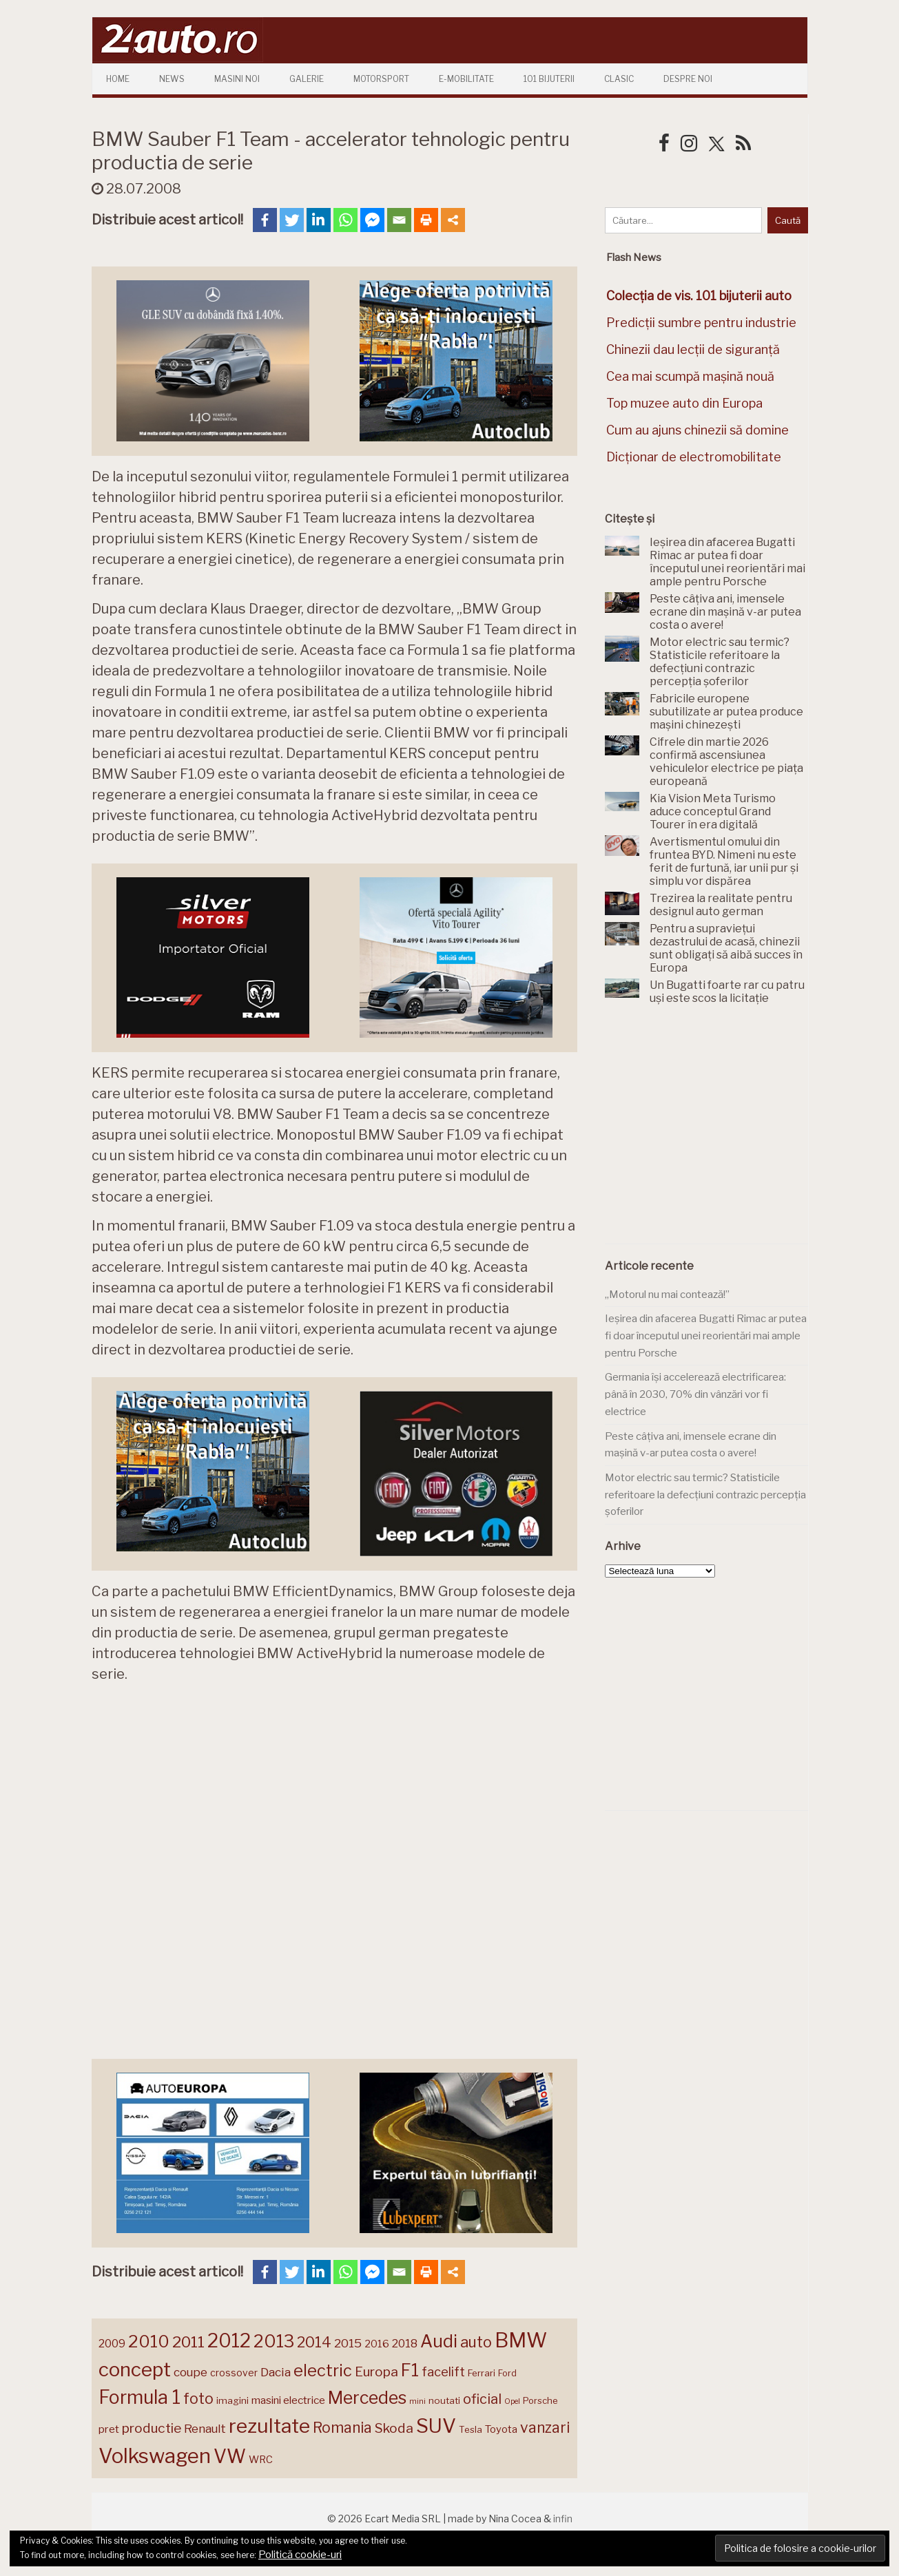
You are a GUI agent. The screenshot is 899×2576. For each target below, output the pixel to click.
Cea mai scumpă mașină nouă (690, 376)
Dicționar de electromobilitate (693, 457)
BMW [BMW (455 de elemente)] (521, 2340)
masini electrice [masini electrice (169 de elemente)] (288, 2400)
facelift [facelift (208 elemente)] (443, 2371)
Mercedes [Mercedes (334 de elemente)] (367, 2397)
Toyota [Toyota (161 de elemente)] (501, 2429)
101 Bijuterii (549, 79)
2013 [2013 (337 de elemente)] (274, 2341)
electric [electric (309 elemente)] (322, 2370)
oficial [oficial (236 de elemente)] (482, 2399)
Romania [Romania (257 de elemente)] (342, 2427)
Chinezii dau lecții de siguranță (693, 349)
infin (562, 2518)
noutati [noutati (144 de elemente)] (444, 2400)
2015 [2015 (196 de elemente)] (348, 2343)
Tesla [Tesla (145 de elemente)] (470, 2429)
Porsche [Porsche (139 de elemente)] (540, 2401)
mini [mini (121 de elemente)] (417, 2401)
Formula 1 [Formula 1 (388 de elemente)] (139, 2397)
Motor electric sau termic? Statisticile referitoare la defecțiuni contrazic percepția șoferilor (705, 1495)
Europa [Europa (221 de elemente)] (376, 2371)
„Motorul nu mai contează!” (667, 1294)
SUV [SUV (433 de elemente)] (436, 2426)
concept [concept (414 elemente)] (135, 2369)
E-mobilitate (466, 79)
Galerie (306, 79)
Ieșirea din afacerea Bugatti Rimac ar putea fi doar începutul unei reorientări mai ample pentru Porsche (706, 1335)
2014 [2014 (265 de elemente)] (314, 2342)
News (172, 79)
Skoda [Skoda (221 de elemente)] (394, 2428)
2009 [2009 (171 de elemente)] (112, 2343)
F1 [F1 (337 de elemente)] (410, 2370)
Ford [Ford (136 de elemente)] (507, 2373)
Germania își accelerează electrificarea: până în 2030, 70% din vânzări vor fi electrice (695, 1394)
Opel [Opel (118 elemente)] (512, 2401)
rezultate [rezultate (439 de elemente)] (269, 2426)
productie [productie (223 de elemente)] (151, 2428)
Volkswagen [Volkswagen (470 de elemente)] (155, 2456)
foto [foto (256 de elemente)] (198, 2398)
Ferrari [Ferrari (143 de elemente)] (481, 2372)
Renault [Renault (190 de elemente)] (205, 2429)
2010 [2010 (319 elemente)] (148, 2342)
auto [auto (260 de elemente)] (476, 2342)
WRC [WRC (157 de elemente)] (261, 2459)
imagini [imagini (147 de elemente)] (232, 2400)
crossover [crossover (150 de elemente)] (234, 2372)
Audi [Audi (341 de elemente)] (438, 2341)
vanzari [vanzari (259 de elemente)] (545, 2427)
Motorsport (381, 79)
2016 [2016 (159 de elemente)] (376, 2344)
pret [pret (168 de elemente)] (109, 2429)
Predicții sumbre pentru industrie (701, 322)
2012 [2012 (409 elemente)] (229, 2340)
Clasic (619, 79)
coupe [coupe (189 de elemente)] (190, 2372)
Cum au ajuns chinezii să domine (697, 430)
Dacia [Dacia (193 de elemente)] (275, 2372)
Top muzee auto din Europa (684, 403)
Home (118, 79)
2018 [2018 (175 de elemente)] (404, 2343)
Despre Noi (687, 79)
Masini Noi (237, 79)
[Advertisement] (708, 1132)
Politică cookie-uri (300, 2554)
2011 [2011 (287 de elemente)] (188, 2342)
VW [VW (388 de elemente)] (230, 2456)
